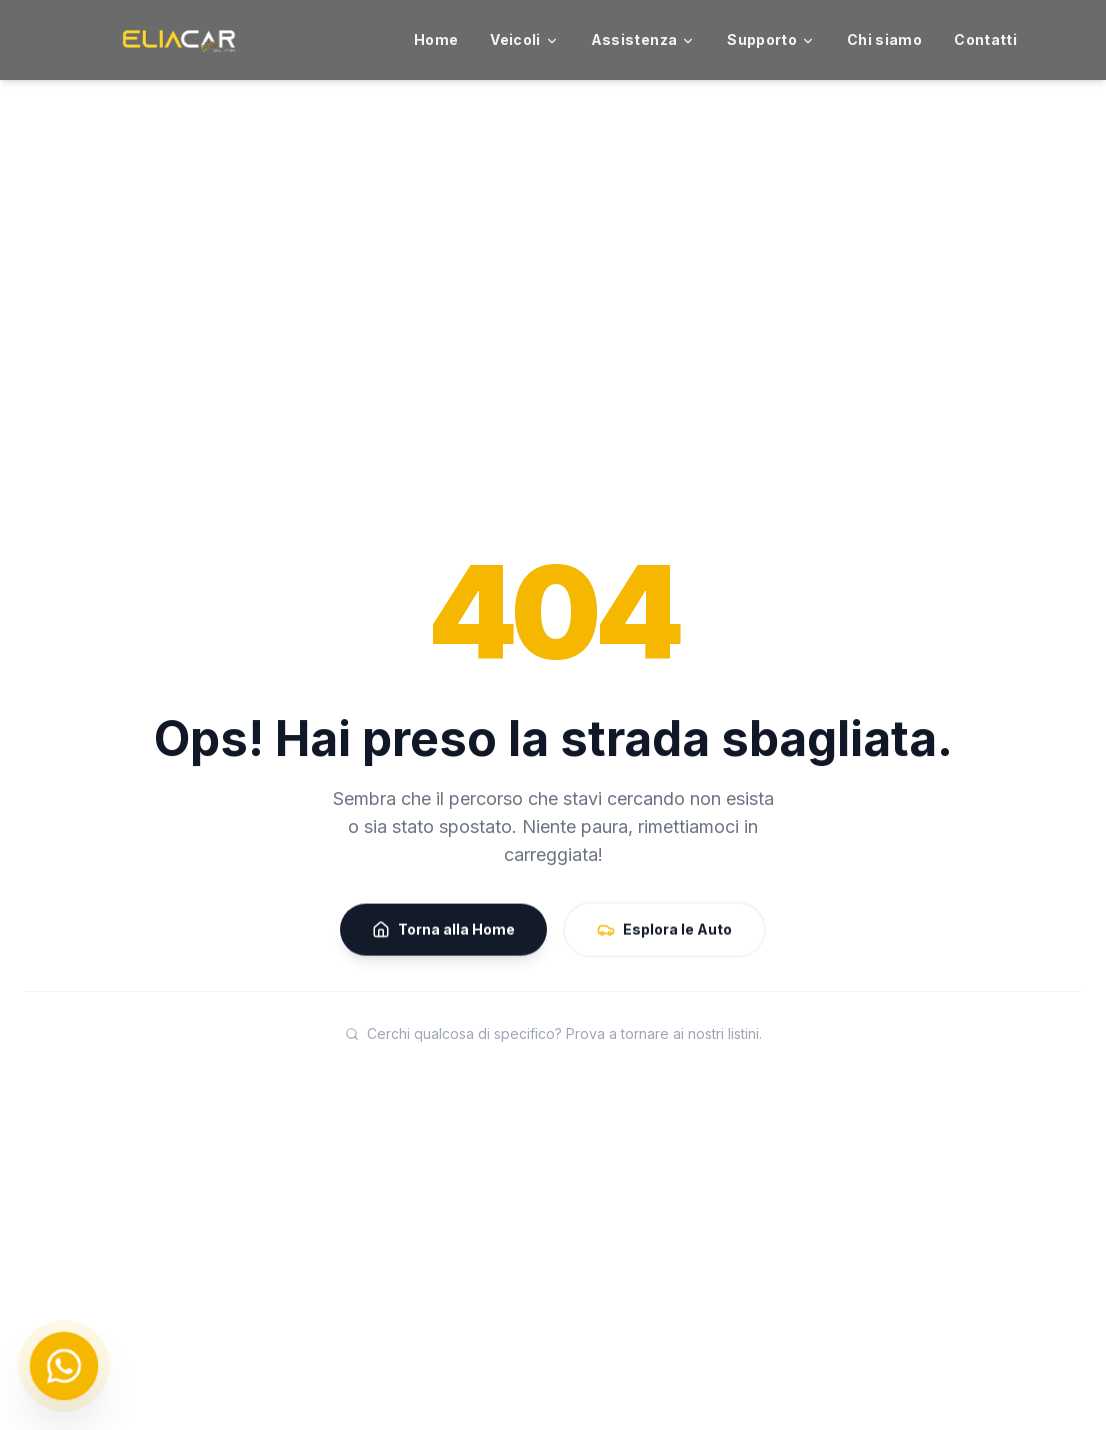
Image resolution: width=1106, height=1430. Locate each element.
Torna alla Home (443, 932)
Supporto (771, 39)
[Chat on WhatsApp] (64, 1366)
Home (436, 39)
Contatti (985, 39)
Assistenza (643, 39)
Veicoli (524, 39)
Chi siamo (884, 39)
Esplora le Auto (664, 932)
